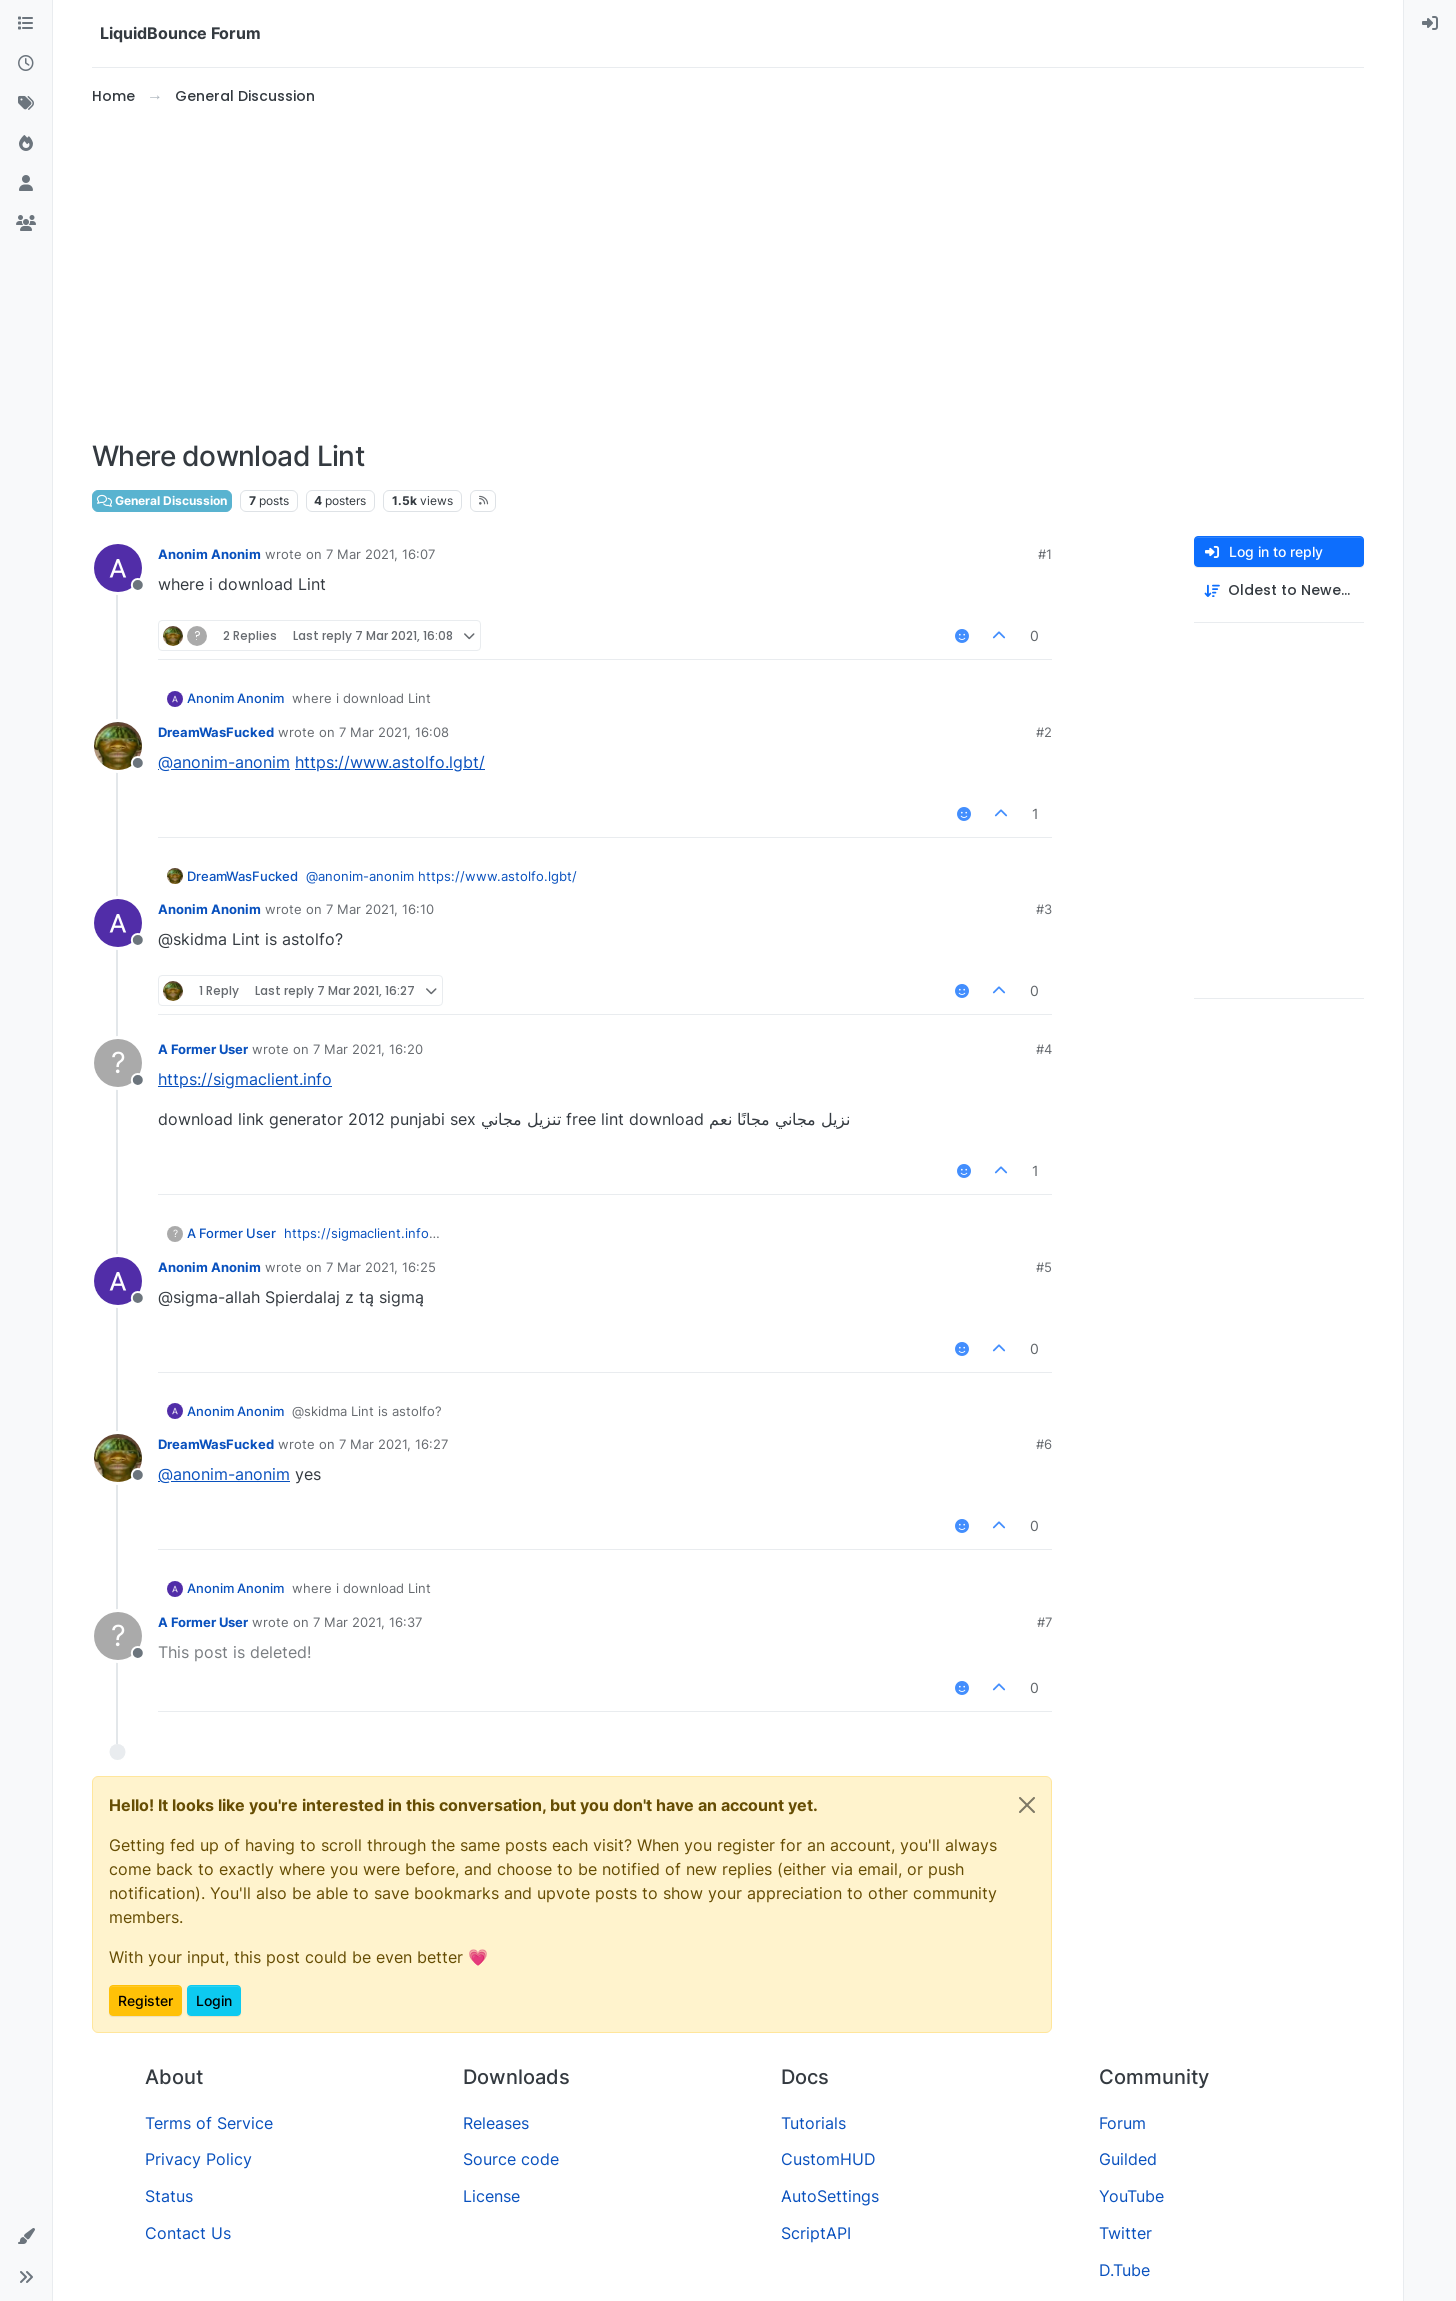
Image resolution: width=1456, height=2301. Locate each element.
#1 (1045, 554)
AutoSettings (830, 2196)
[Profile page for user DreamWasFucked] (118, 746)
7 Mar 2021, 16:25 (381, 1267)
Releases (496, 2123)
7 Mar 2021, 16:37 (367, 1622)
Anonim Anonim (209, 554)
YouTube (1131, 2196)
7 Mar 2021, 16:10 (380, 909)
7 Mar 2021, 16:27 (393, 1444)
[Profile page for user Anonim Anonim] (118, 568)
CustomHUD (828, 2159)
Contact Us (188, 2233)
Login (214, 2000)
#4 (1044, 1049)
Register (145, 2000)
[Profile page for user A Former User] (118, 1063)
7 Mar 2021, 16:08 (394, 732)
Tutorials (813, 2123)
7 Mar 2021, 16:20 (368, 1049)
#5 (1044, 1267)
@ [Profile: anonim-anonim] (224, 762)
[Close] (1027, 1805)
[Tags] (26, 104)
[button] (26, 2237)
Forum (1122, 2123)
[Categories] (26, 24)
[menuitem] (1430, 24)
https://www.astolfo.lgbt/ (390, 762)
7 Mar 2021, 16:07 (380, 554)
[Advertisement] (728, 274)
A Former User (203, 1049)
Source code (511, 2159)
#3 (1044, 909)
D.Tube (1124, 2270)
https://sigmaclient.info (245, 1079)
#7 (1044, 1622)
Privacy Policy (198, 2159)
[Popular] (26, 144)
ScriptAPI (816, 2233)
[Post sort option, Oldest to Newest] (1279, 590)
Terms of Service (209, 2123)
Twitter (1125, 2233)
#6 (1044, 1444)
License (491, 2196)
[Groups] (26, 224)
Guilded (1128, 2159)
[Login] (1430, 24)
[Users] (26, 184)
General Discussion (162, 500)
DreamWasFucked (216, 732)
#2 (1044, 732)
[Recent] (26, 64)
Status (169, 2196)
